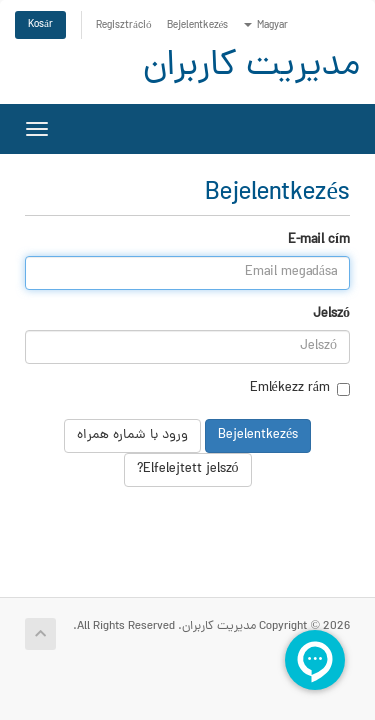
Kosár (40, 24)
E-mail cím (319, 241)
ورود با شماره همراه (132, 435)
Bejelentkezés (198, 25)
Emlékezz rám (300, 389)
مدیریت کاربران (251, 67)
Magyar (266, 25)
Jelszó (331, 315)
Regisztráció (124, 25)
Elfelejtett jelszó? (188, 469)
